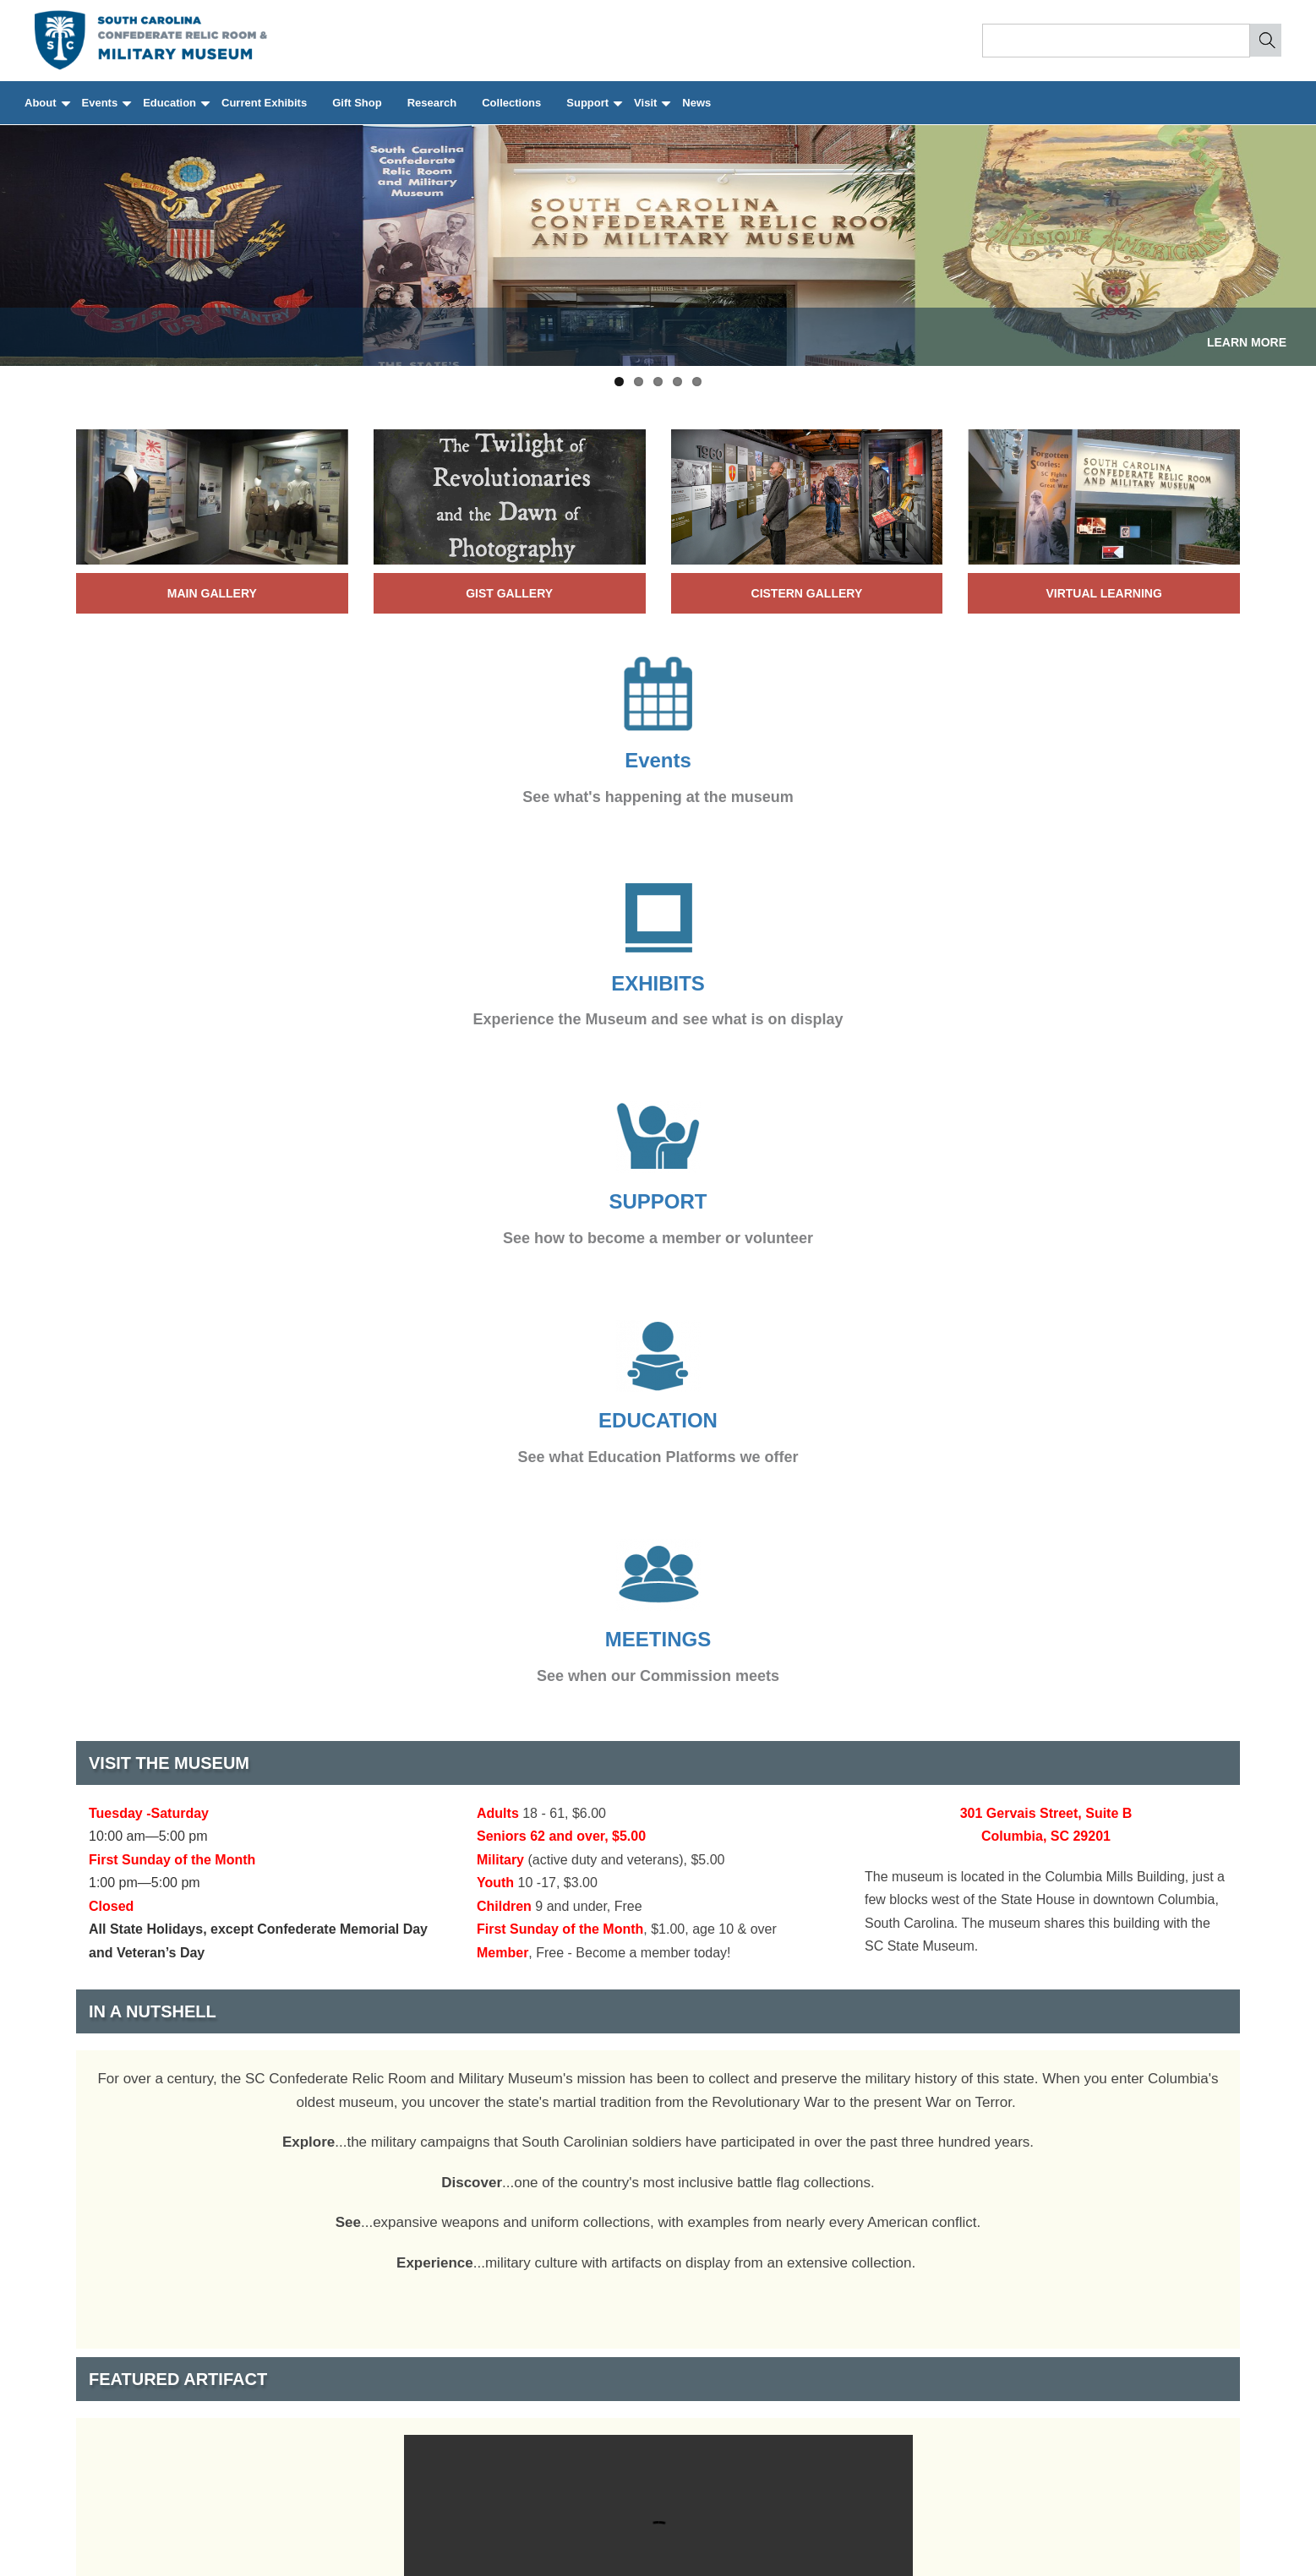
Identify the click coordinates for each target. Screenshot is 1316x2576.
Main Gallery (212, 593)
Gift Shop (357, 102)
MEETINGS (658, 1639)
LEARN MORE (1246, 342)
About (46, 110)
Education (175, 110)
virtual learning (1103, 593)
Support (593, 110)
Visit (651, 110)
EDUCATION (658, 1420)
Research (432, 102)
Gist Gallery (509, 593)
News (696, 102)
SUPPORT (658, 1201)
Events (106, 110)
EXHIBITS (658, 983)
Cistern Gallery (807, 593)
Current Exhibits (264, 102)
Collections (511, 102)
